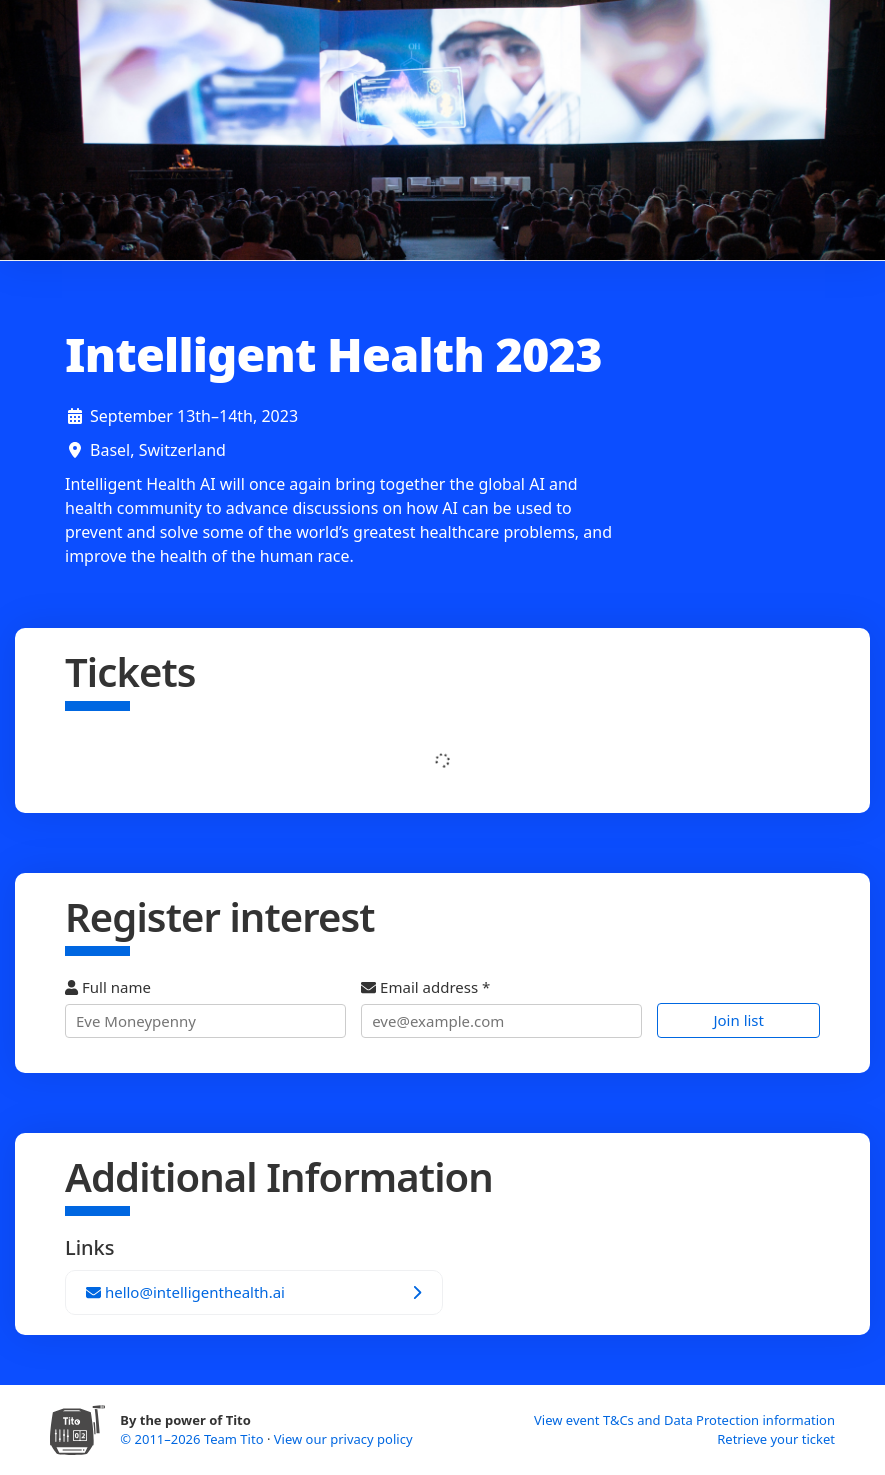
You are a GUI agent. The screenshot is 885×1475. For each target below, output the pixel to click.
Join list (738, 1020)
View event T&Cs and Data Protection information (684, 1420)
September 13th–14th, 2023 (194, 416)
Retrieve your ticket (776, 1439)
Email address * (501, 1007)
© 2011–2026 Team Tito (193, 1439)
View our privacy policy (343, 1439)
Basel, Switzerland (158, 450)
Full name (205, 1007)
